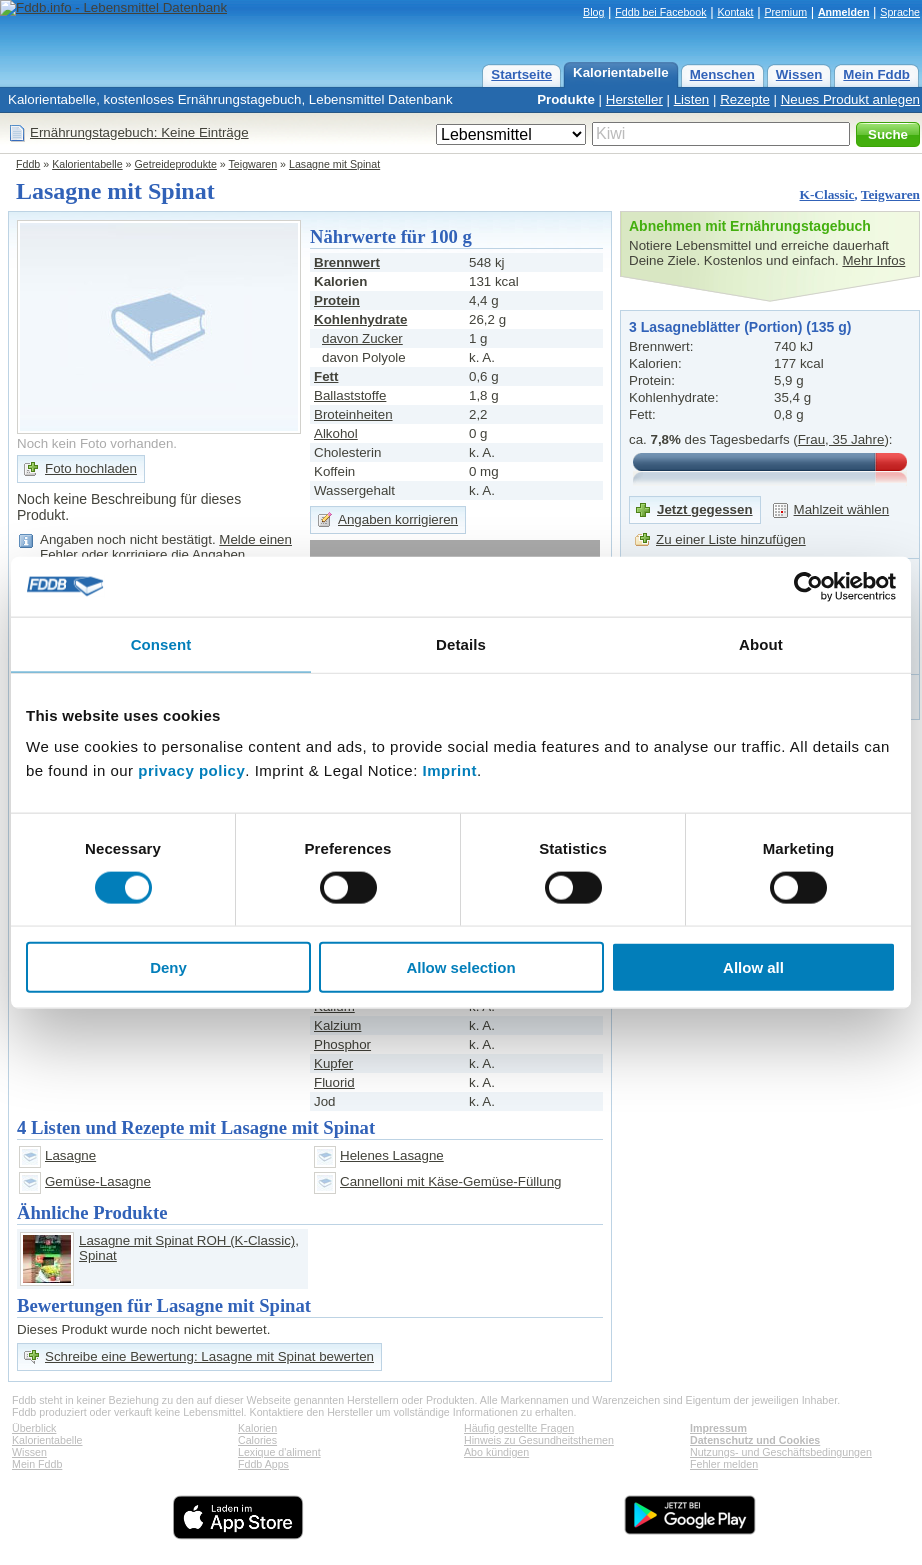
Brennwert (347, 262)
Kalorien (257, 1428)
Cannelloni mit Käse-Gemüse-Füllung (451, 1181)
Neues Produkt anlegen (850, 99)
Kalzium (337, 1025)
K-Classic (827, 194)
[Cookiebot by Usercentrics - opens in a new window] (808, 586)
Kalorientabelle (621, 72)
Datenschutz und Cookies (755, 1440)
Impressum (718, 1428)
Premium (785, 12)
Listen (692, 99)
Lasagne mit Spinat (334, 164)
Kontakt (735, 12)
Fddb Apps (263, 1464)
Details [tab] (461, 643)
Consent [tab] (161, 643)
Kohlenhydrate (360, 319)
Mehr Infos (873, 260)
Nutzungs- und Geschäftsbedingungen (781, 1452)
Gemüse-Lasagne (98, 1181)
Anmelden (844, 12)
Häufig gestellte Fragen (519, 1428)
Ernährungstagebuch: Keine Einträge (139, 132)
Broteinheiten (353, 414)
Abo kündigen (496, 1452)
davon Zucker (362, 338)
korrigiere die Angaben (178, 554)
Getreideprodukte (176, 164)
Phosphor (342, 1044)
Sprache (900, 12)
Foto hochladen (91, 468)
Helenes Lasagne (392, 1155)
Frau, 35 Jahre (841, 439)
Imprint (450, 770)
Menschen (722, 74)
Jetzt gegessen (705, 509)
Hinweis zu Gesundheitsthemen (539, 1440)
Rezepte (745, 99)
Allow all (753, 967)
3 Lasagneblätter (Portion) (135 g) (740, 327)
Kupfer (333, 1063)
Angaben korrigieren (398, 519)
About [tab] (761, 643)
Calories (257, 1440)
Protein (337, 300)
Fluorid (334, 1082)
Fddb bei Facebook (660, 12)
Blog (593, 12)
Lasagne (70, 1155)
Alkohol (336, 433)
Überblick (34, 1428)
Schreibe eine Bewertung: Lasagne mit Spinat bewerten (209, 1356)
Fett (326, 376)
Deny (168, 967)
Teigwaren (253, 164)
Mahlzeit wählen (842, 509)
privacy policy (191, 770)
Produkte (566, 99)
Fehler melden (724, 1464)
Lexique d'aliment (279, 1452)
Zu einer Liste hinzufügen (731, 539)
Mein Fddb (876, 74)
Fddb (28, 164)
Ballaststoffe (350, 395)
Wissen (799, 74)
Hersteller (634, 99)
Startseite (521, 74)
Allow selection (460, 967)
